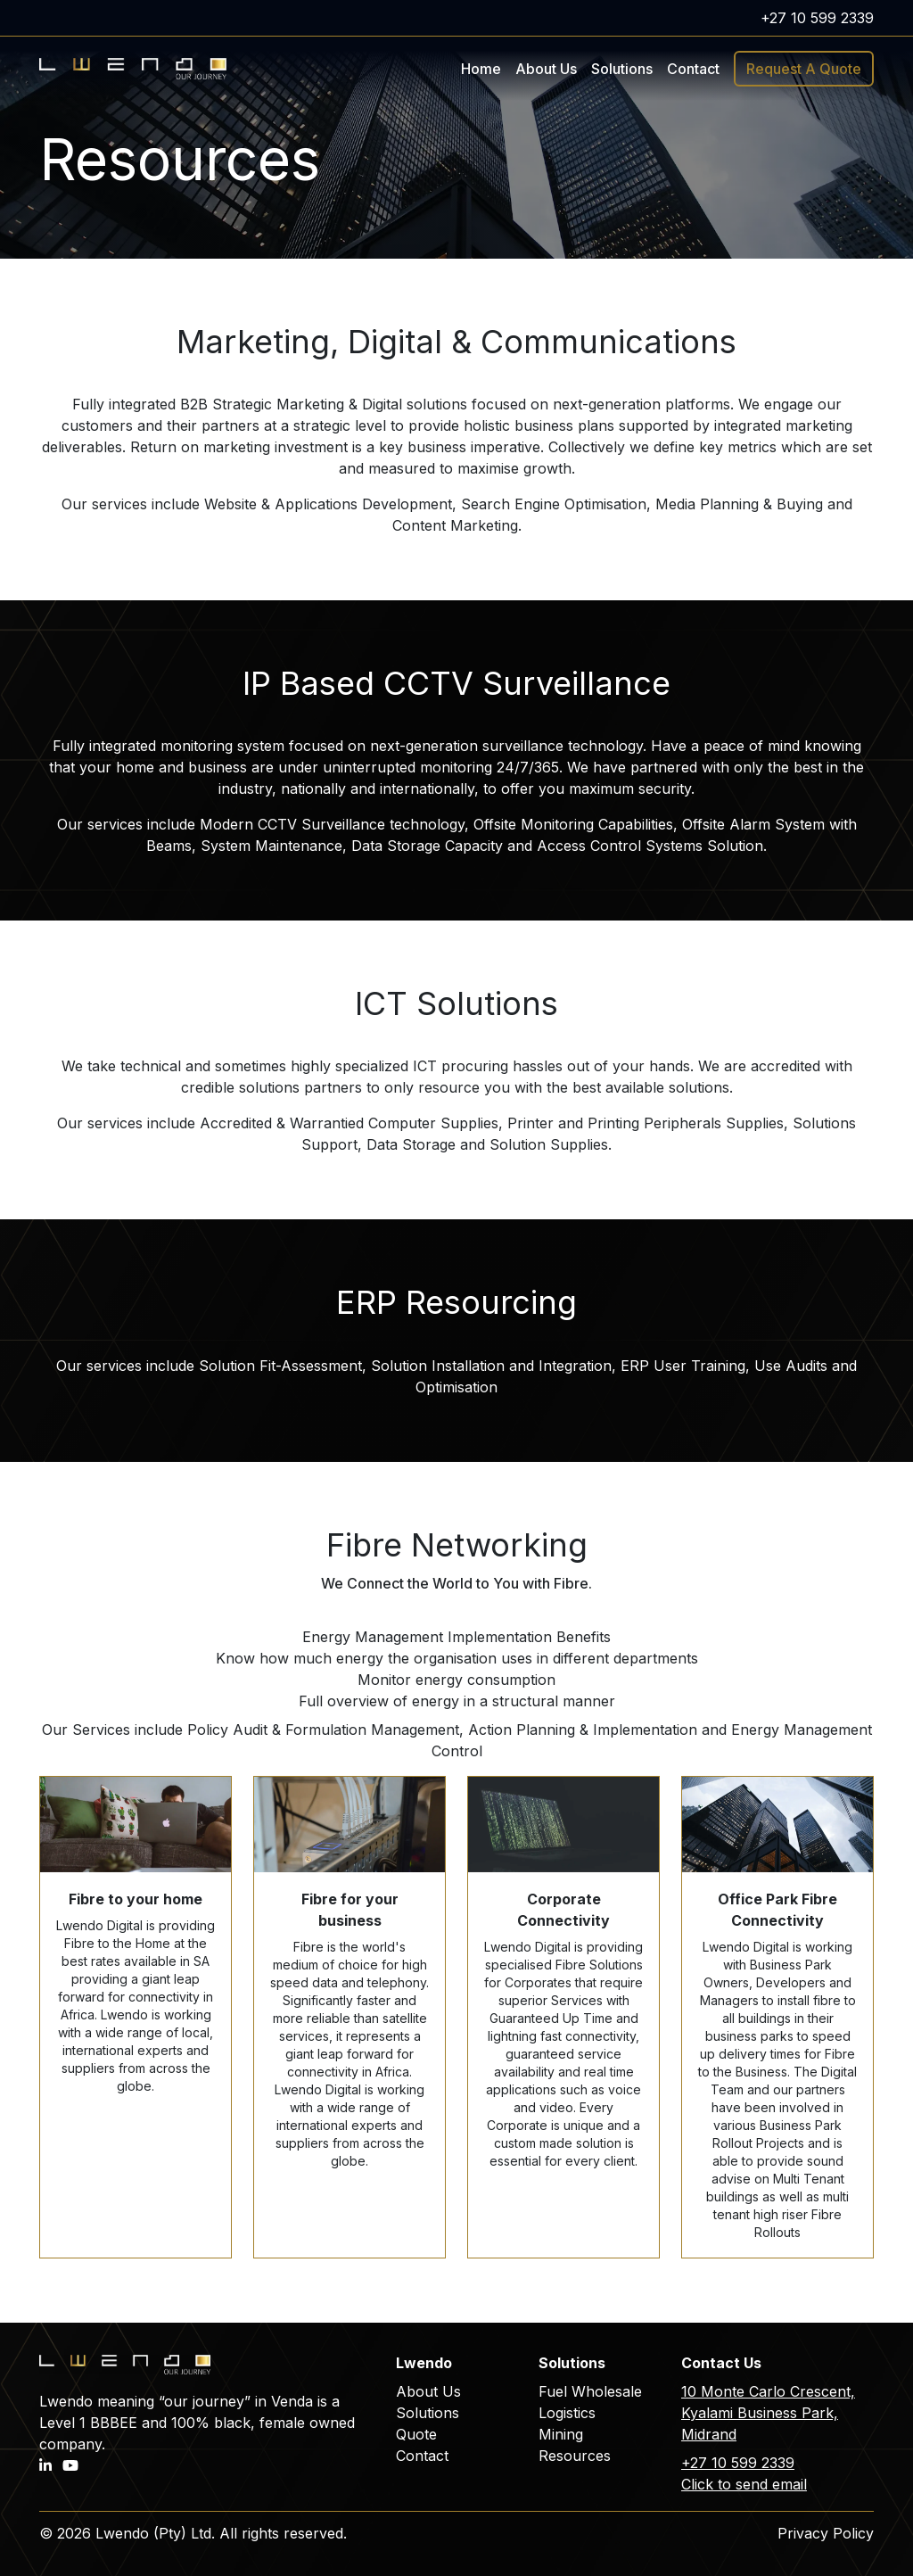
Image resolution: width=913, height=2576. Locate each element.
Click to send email (744, 2484)
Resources (575, 2456)
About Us (546, 69)
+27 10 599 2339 (817, 18)
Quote (416, 2434)
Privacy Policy (825, 2533)
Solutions (427, 2413)
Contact (693, 69)
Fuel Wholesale (590, 2391)
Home (481, 69)
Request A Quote (803, 69)
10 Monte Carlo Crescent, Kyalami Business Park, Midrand (768, 2412)
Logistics (567, 2413)
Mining (561, 2434)
